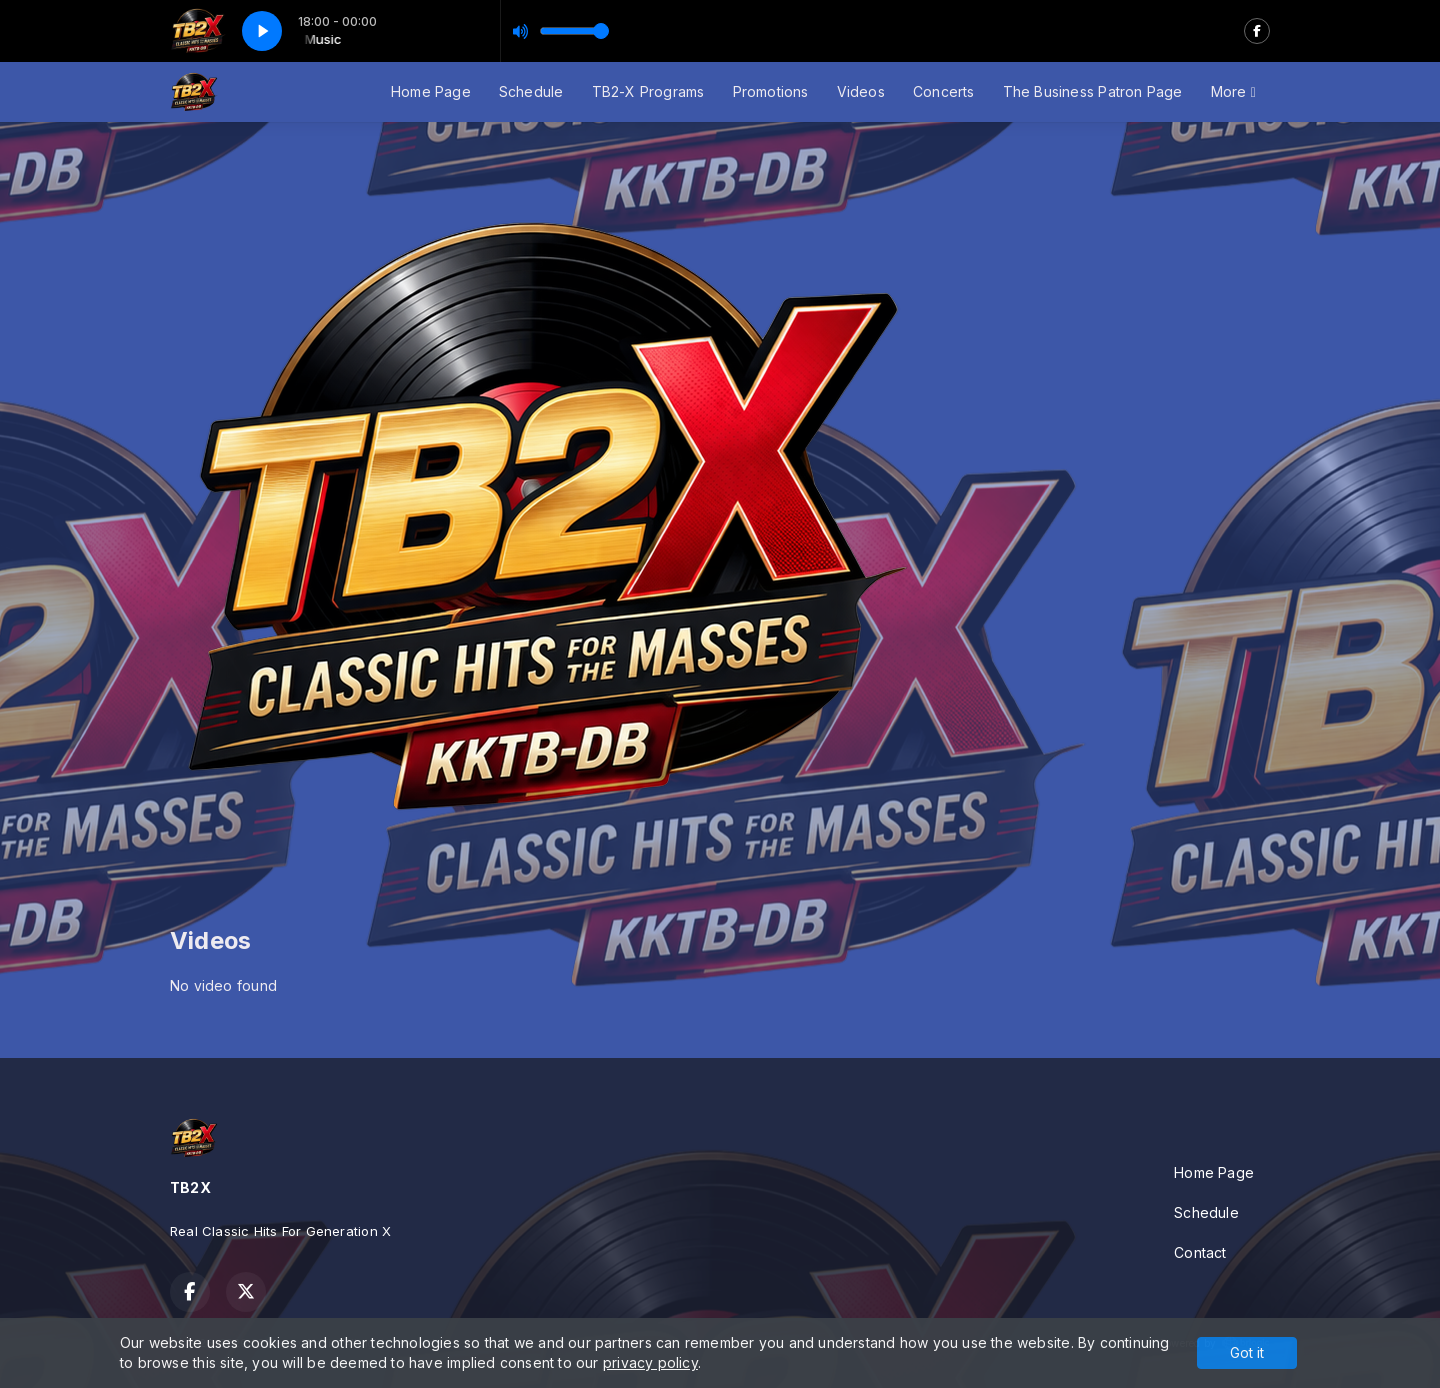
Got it (1247, 1352)
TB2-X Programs (648, 91)
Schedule (531, 91)
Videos (861, 91)
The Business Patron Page (1093, 91)
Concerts (944, 91)
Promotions (771, 91)
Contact (1200, 1252)
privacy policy (650, 1362)
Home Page (431, 91)
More (1233, 91)
